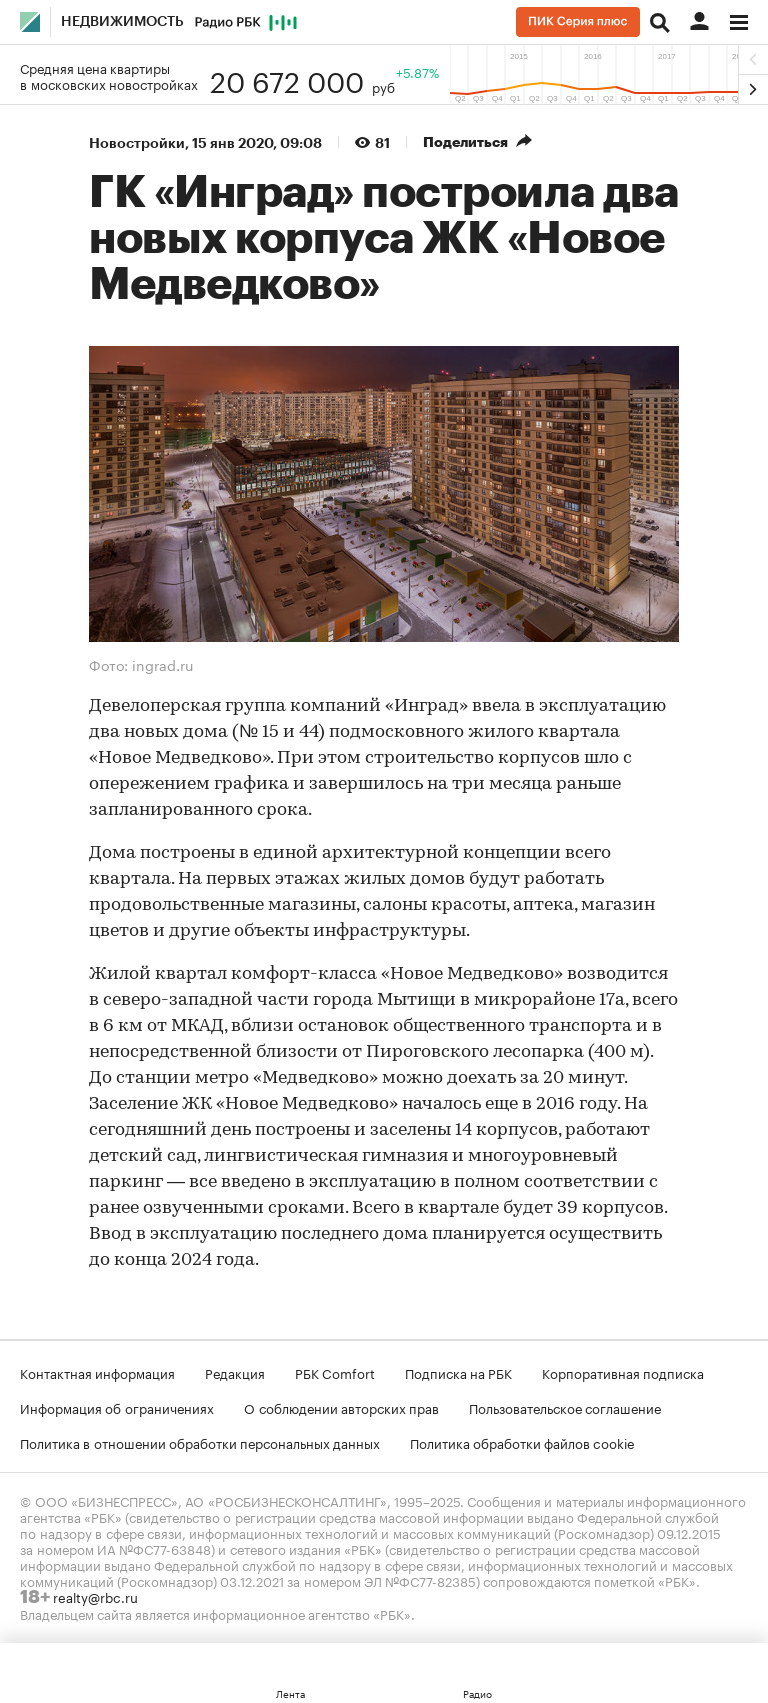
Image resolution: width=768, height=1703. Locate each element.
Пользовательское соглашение (565, 1407)
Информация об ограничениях (117, 1407)
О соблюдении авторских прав (341, 1407)
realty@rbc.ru (95, 1596)
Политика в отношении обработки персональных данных (200, 1442)
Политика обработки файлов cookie (522, 1442)
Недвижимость (122, 22)
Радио (477, 1693)
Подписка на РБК (458, 1372)
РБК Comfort (335, 1372)
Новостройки (137, 143)
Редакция (235, 1372)
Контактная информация (97, 1372)
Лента (290, 1693)
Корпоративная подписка (623, 1372)
